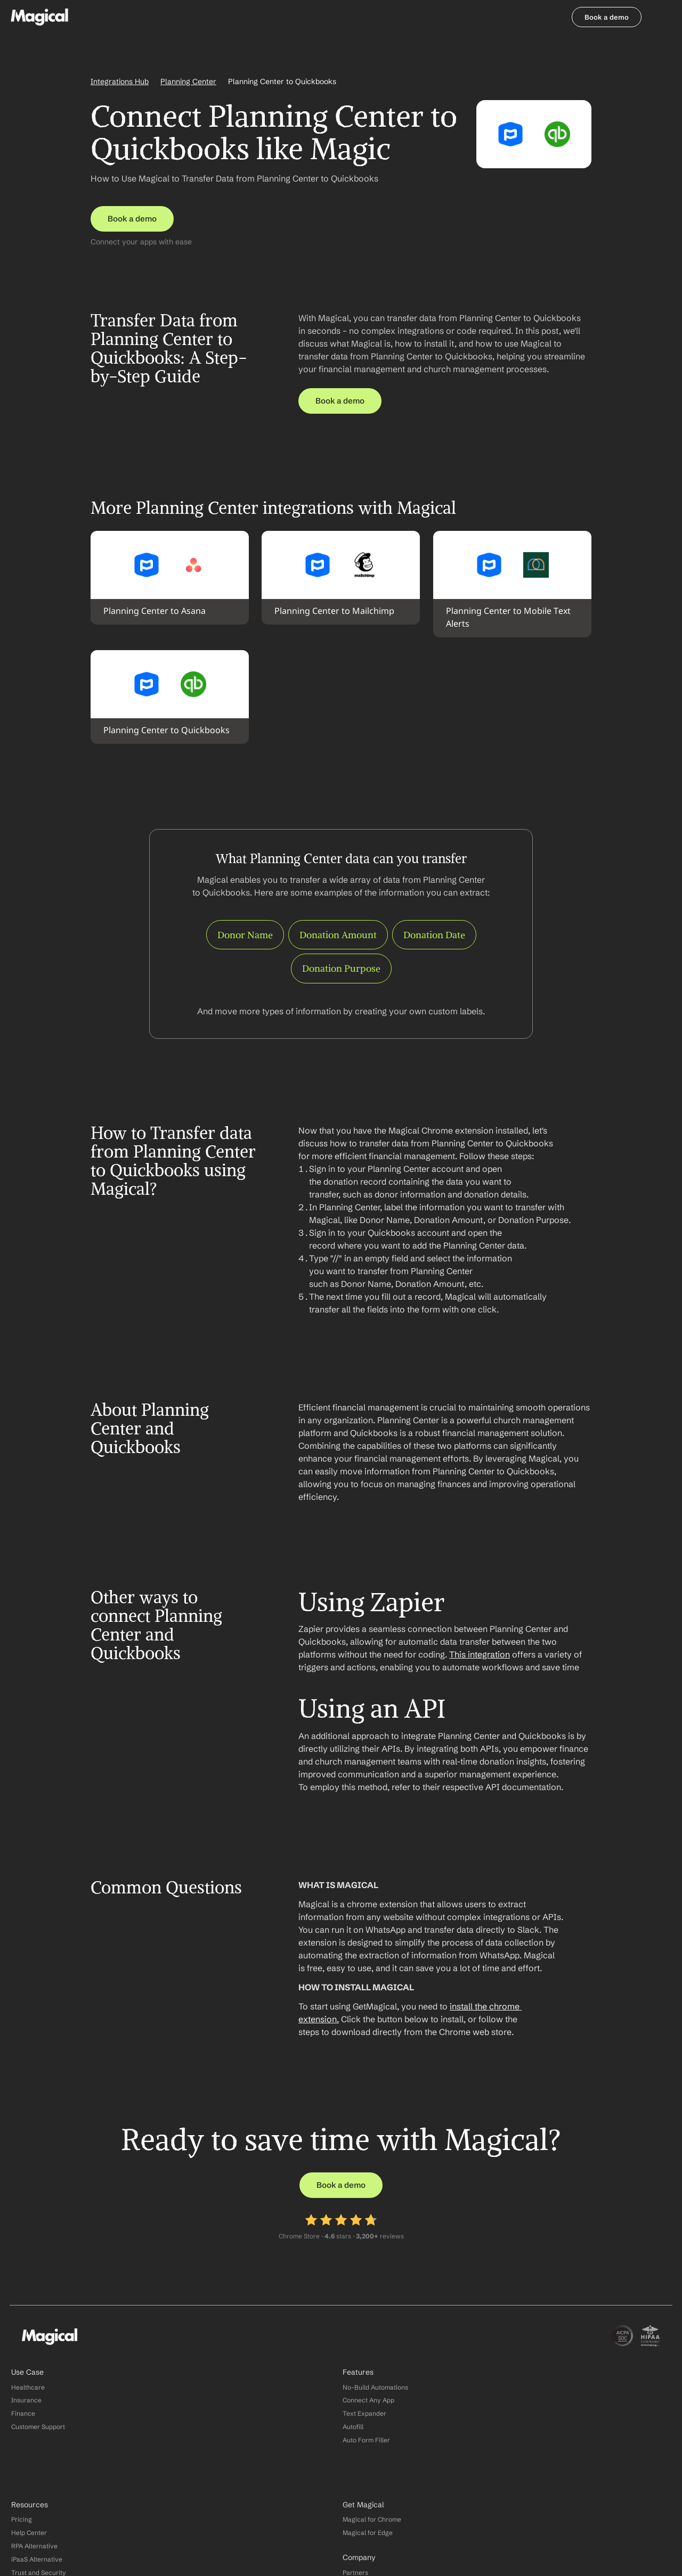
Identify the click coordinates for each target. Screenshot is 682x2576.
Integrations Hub (120, 84)
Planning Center (188, 84)
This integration (479, 1671)
